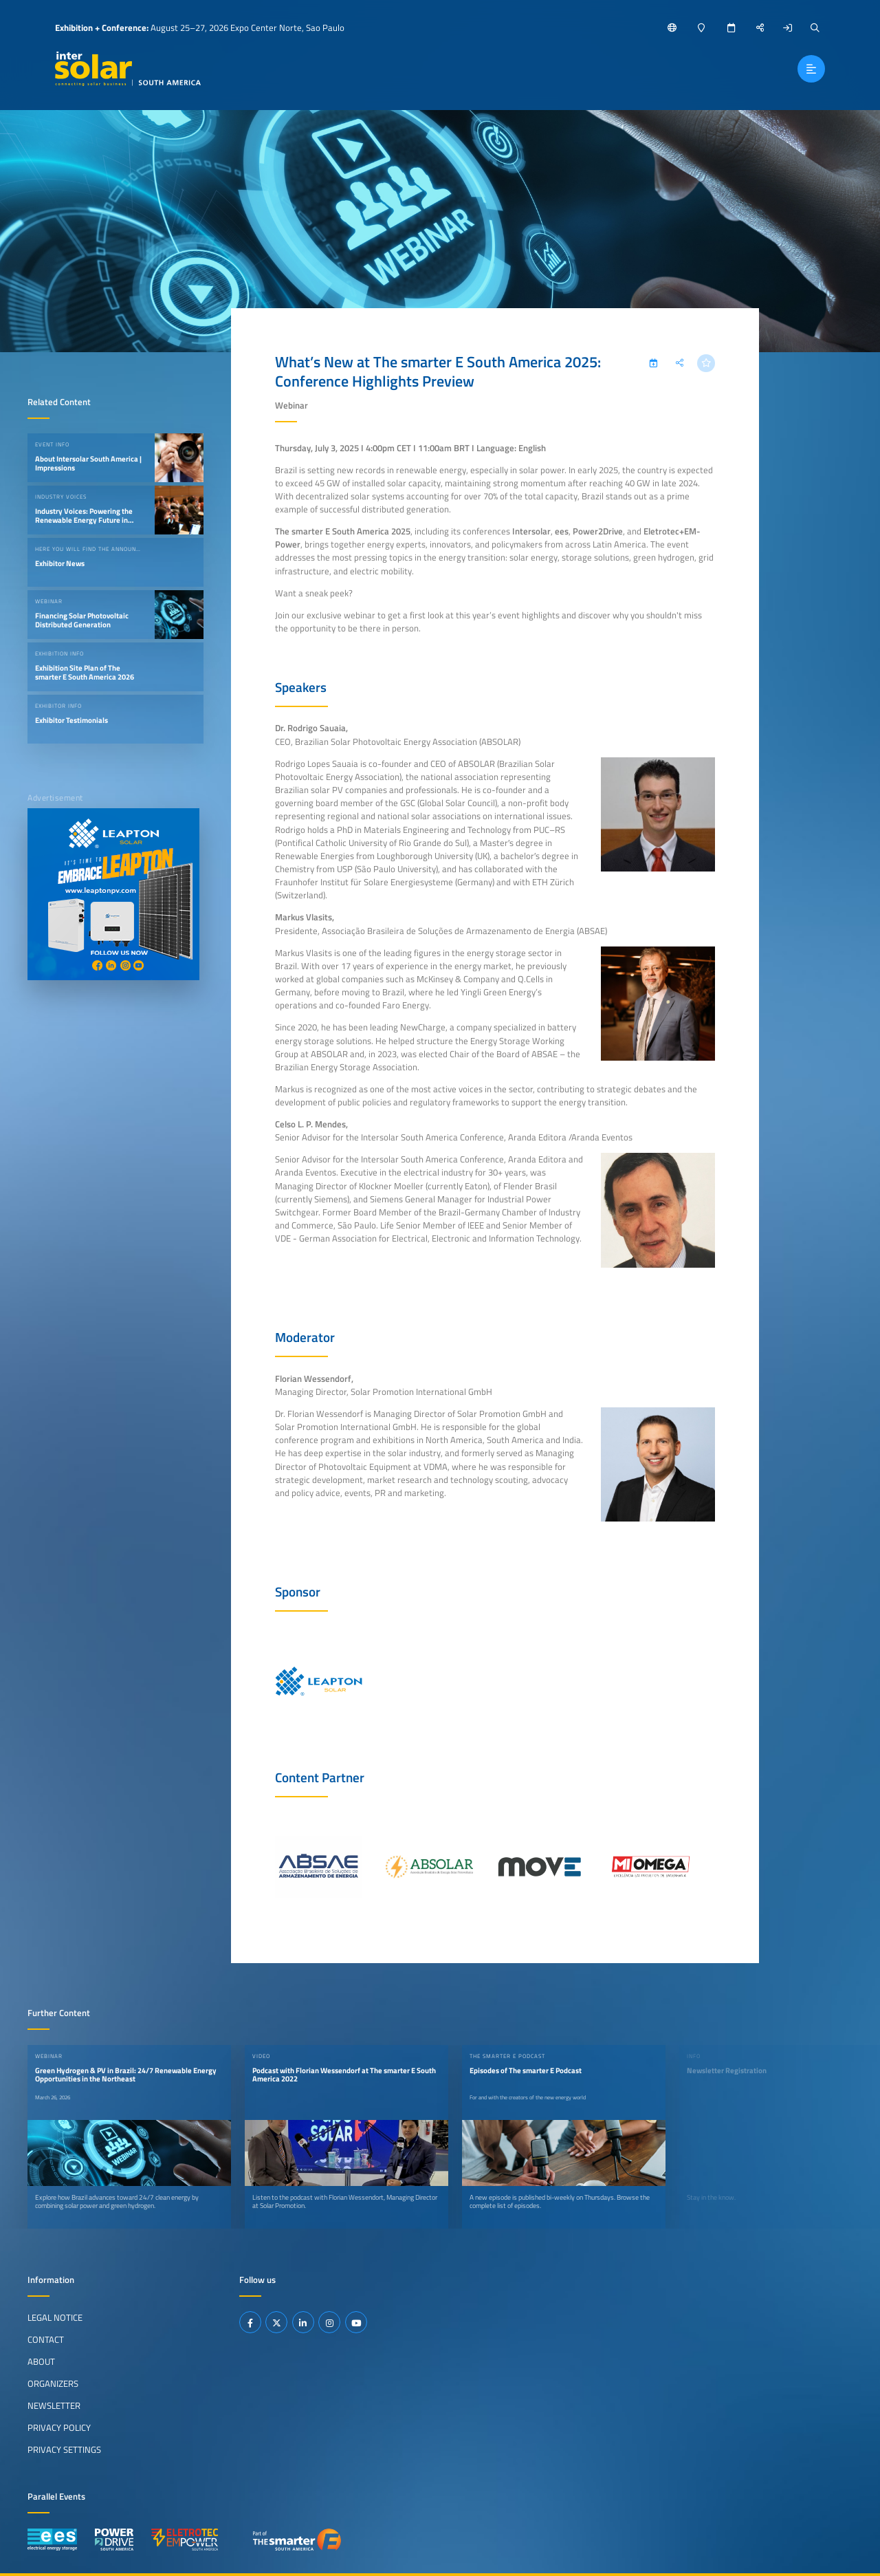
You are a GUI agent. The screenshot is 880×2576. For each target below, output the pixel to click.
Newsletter (54, 2405)
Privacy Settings (64, 2449)
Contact (46, 2339)
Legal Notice (55, 2317)
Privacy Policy (59, 2427)
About (41, 2361)
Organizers (53, 2383)
